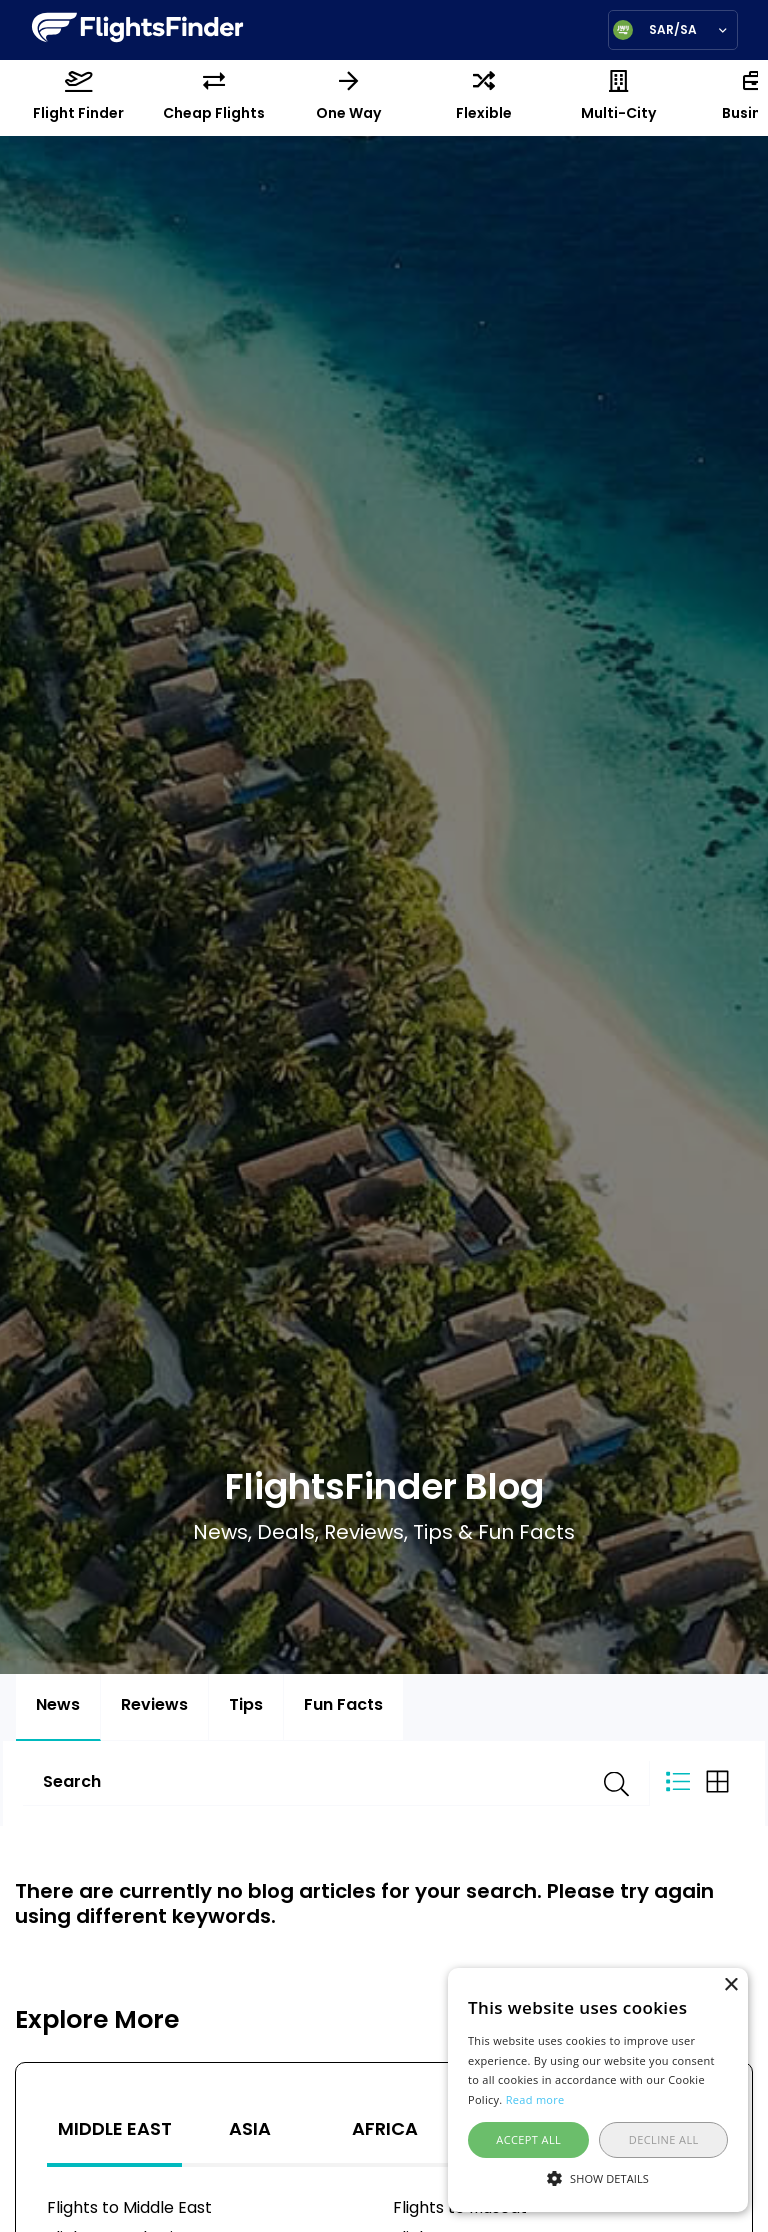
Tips (246, 1706)
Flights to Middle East (129, 2209)
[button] (598, 2177)
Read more (535, 2099)
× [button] (730, 1985)
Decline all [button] (664, 2139)
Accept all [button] (528, 2139)
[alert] (598, 2090)
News (58, 1706)
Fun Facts (343, 1706)
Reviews (154, 1706)
